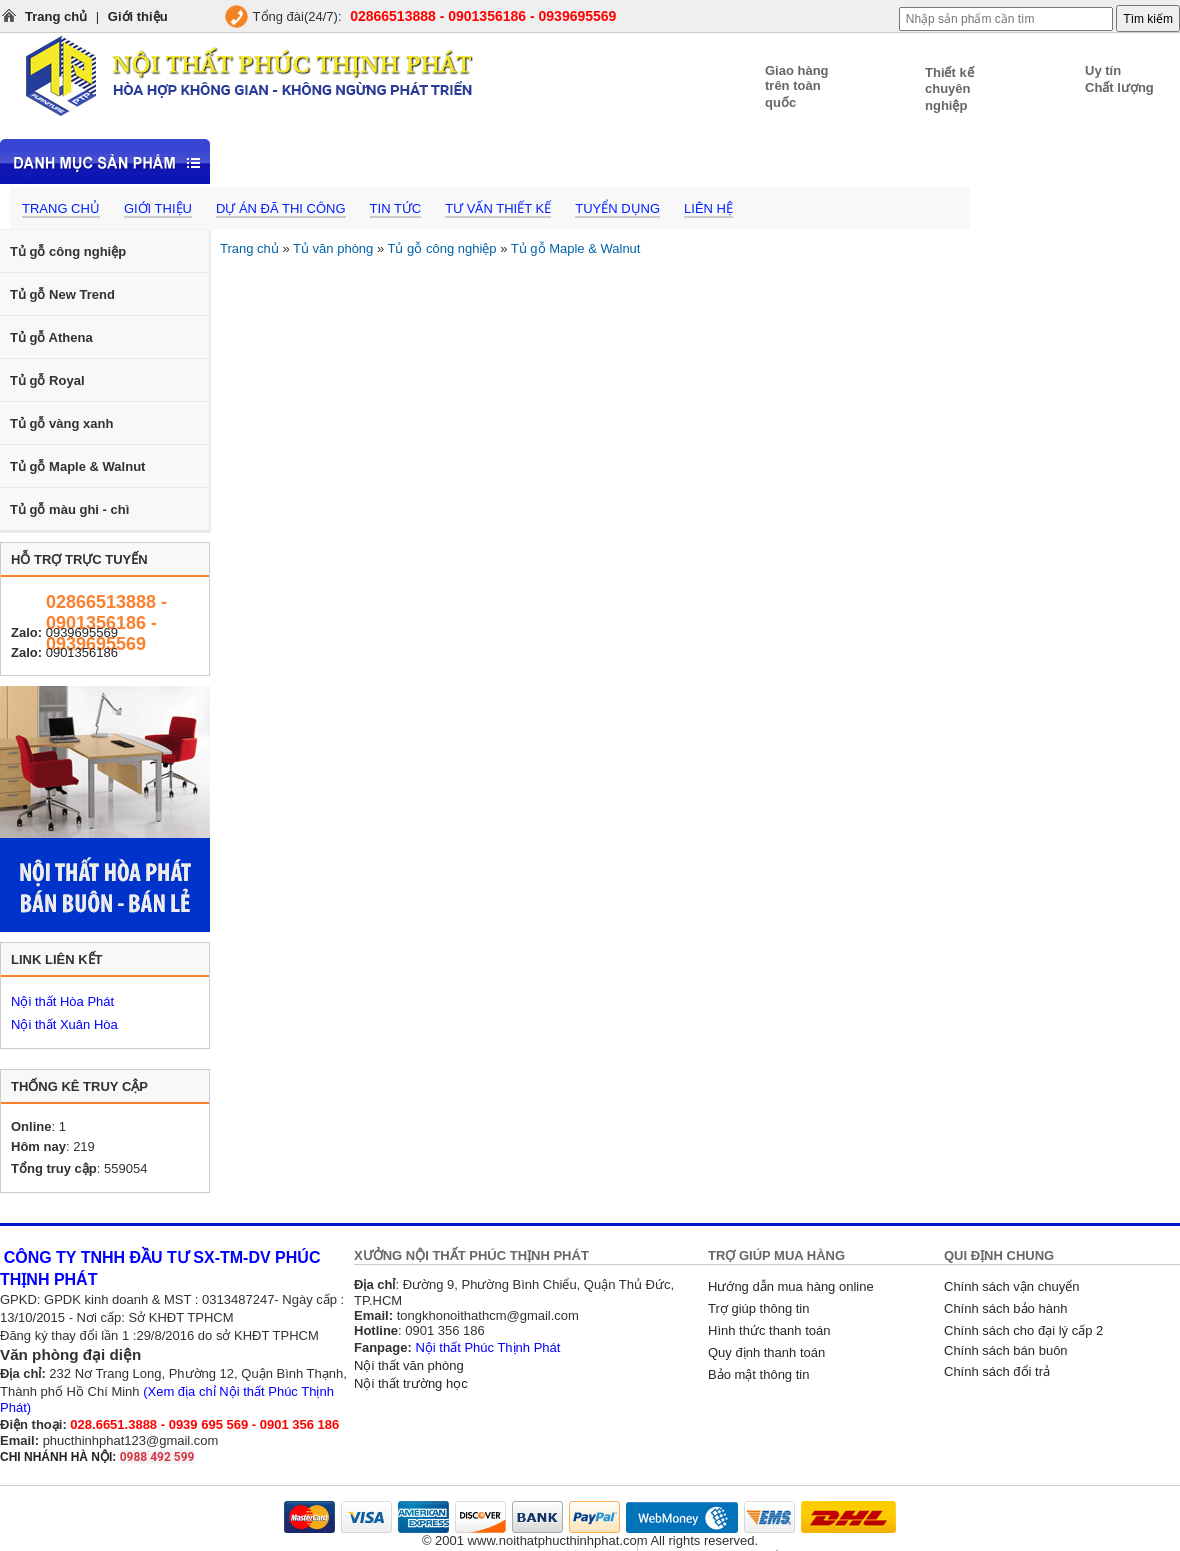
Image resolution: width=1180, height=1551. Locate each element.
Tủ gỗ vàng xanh (61, 423)
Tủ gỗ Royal (47, 380)
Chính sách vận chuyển (1011, 1286)
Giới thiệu (138, 16)
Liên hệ (708, 208)
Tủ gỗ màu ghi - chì (69, 509)
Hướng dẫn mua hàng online (791, 1286)
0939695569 (82, 632)
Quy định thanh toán (766, 1352)
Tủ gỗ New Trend (62, 294)
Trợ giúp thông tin (758, 1308)
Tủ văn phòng (333, 248)
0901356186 (82, 652)
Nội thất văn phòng (409, 1365)
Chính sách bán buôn (1006, 1350)
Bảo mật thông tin (758, 1374)
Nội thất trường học (411, 1383)
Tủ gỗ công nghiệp (68, 251)
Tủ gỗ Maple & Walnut (77, 466)
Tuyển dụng (617, 208)
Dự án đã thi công (281, 208)
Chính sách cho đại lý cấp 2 (1023, 1330)
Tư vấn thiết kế (498, 208)
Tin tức (396, 208)
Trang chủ (56, 16)
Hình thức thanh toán (769, 1330)
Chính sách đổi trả (997, 1371)
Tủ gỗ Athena (51, 337)
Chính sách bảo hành (1005, 1308)
